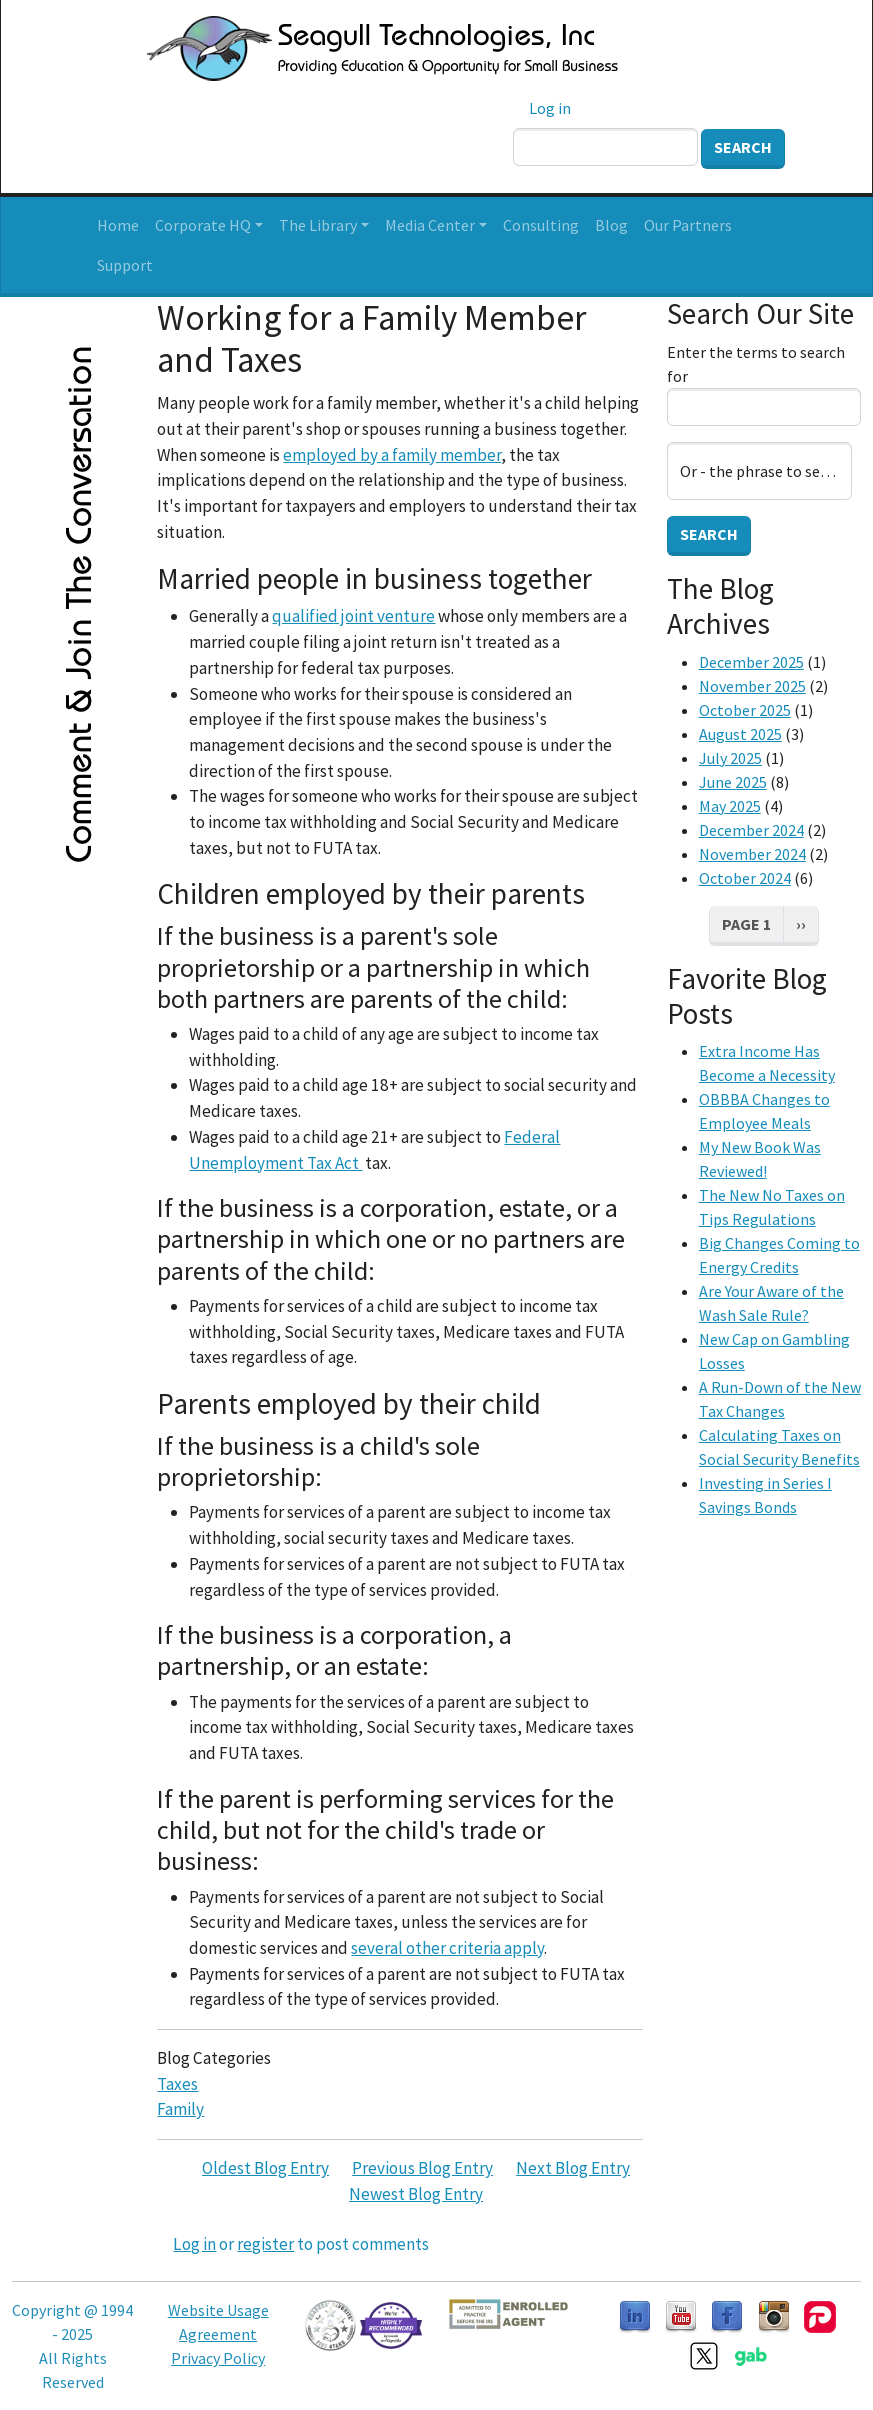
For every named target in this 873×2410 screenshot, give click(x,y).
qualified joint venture (353, 616)
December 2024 (751, 830)
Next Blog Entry (573, 2168)
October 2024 (745, 878)
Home (118, 225)
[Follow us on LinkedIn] (635, 2315)
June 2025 (733, 782)
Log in (550, 108)
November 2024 (752, 854)
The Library (318, 225)
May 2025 (730, 806)
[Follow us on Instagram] (774, 2315)
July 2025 (730, 758)
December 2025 (751, 662)
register (265, 2244)
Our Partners (688, 225)
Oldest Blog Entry (265, 2168)
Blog (611, 225)
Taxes (177, 2084)
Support (125, 265)
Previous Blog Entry (422, 2168)
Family (180, 2109)
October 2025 (745, 710)
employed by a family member (392, 455)
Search (743, 147)
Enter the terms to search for (756, 364)
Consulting (541, 225)
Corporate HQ (203, 225)
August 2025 (740, 734)
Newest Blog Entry (416, 2194)
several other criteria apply (447, 1948)
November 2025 (752, 686)
